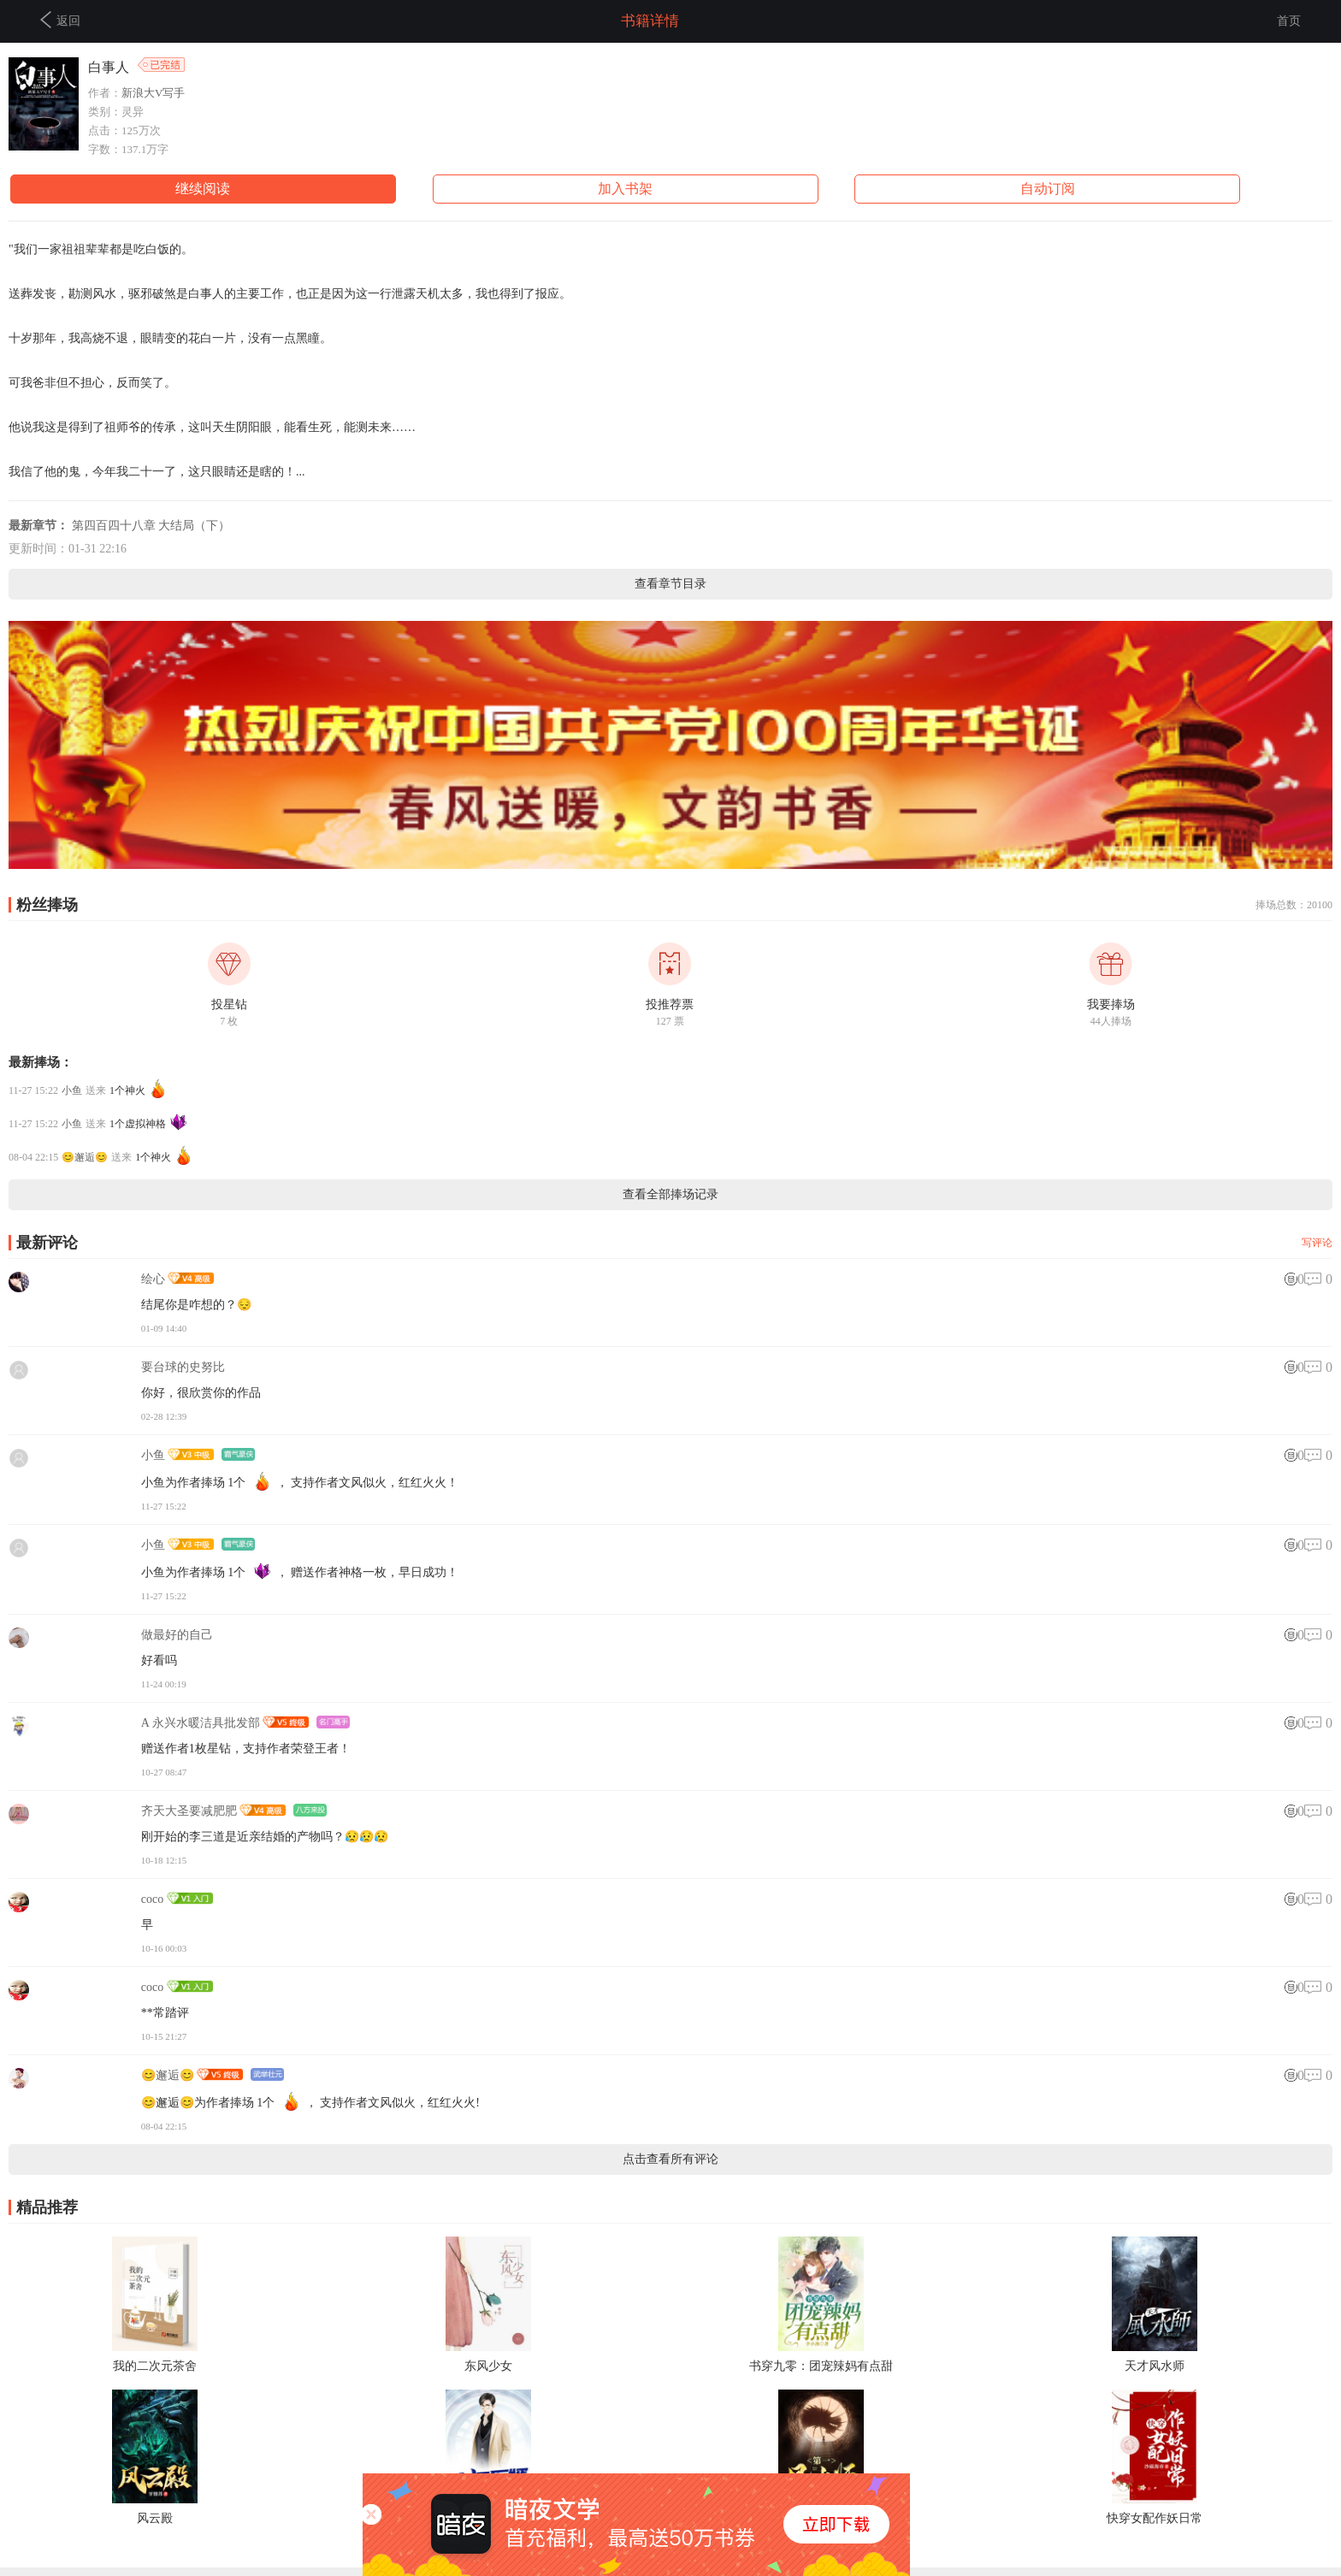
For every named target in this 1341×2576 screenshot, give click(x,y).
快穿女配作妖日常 (1154, 2518)
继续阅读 (202, 188)
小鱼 (72, 1090)
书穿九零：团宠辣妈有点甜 (821, 2366)
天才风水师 (1154, 2366)
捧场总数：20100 (1293, 905)
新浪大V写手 (153, 92)
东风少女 (488, 2366)
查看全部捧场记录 (670, 1194)
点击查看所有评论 (670, 2159)
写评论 (1317, 1243)
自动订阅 (1047, 188)
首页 (1289, 21)
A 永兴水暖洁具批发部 (200, 1722)
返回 (60, 19)
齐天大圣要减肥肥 (189, 1811)
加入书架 (625, 188)
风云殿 (155, 2518)
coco (152, 1899)
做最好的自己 (177, 1634)
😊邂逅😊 (85, 1157)
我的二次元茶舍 (155, 2366)
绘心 (153, 1279)
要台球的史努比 (183, 1367)
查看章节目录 (670, 583)
